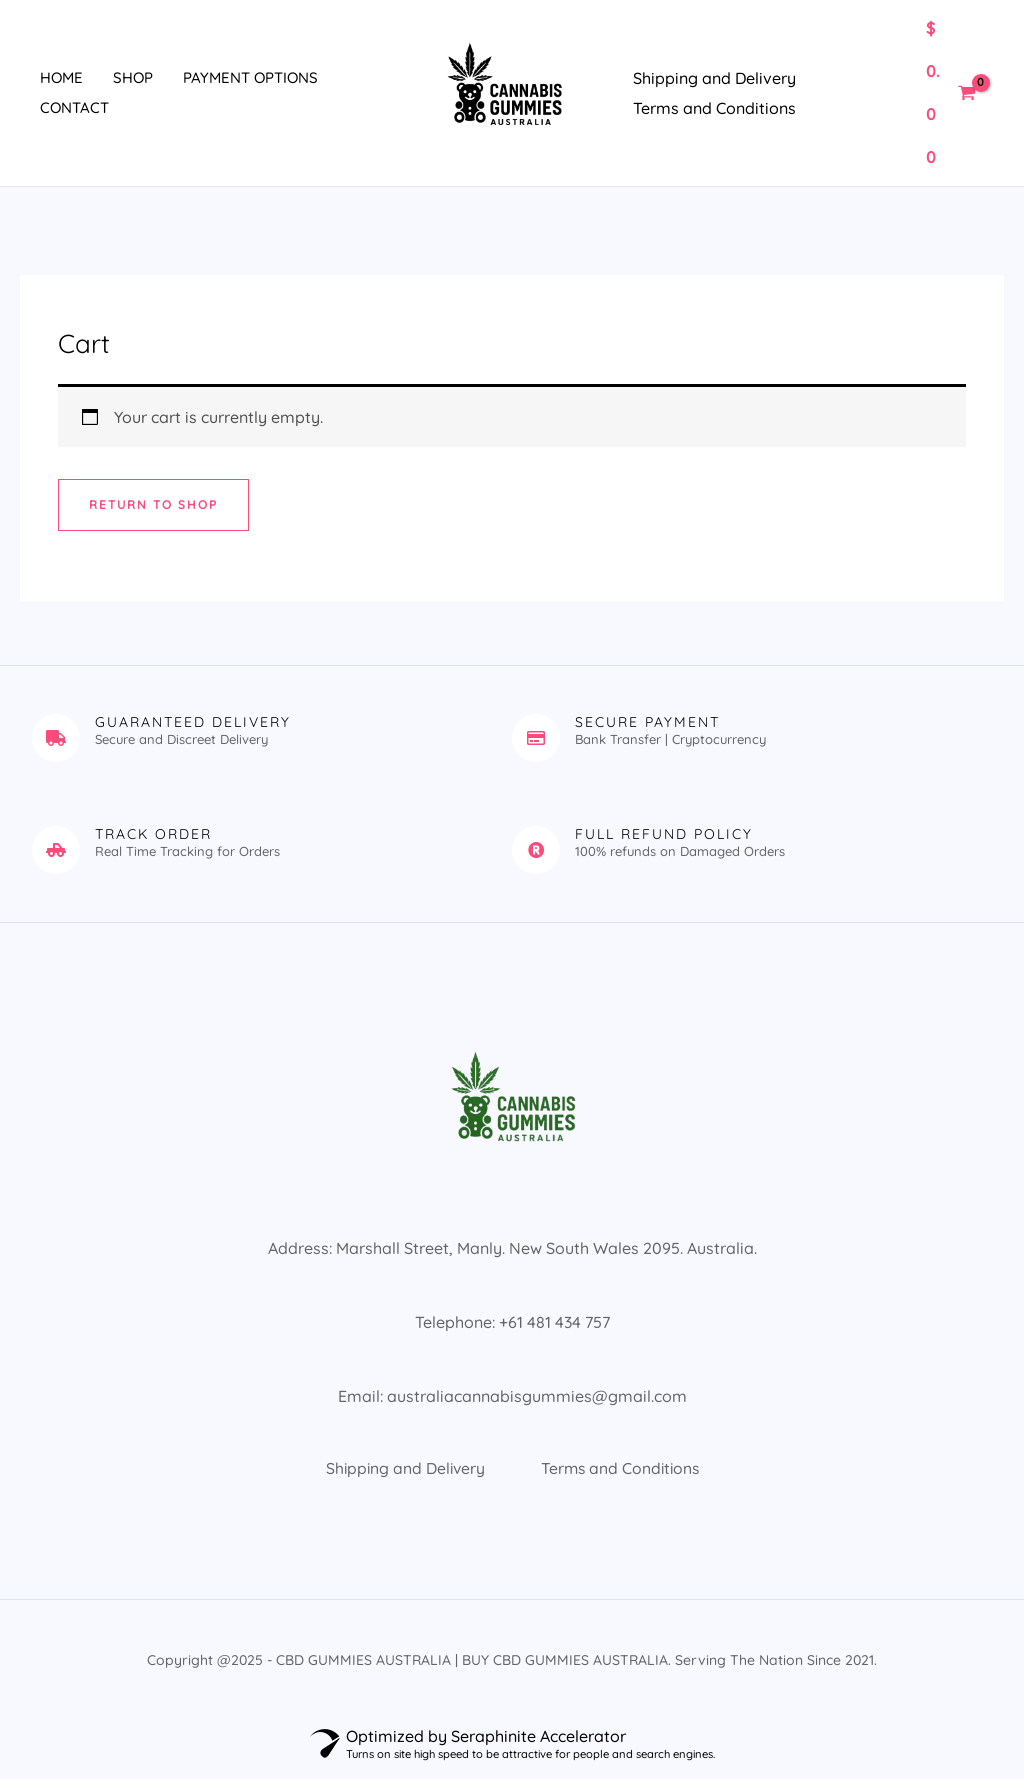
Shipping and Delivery (714, 78)
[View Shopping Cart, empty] (950, 93)
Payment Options (250, 77)
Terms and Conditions (714, 108)
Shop (133, 77)
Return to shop (154, 504)
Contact (74, 107)
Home (61, 77)
